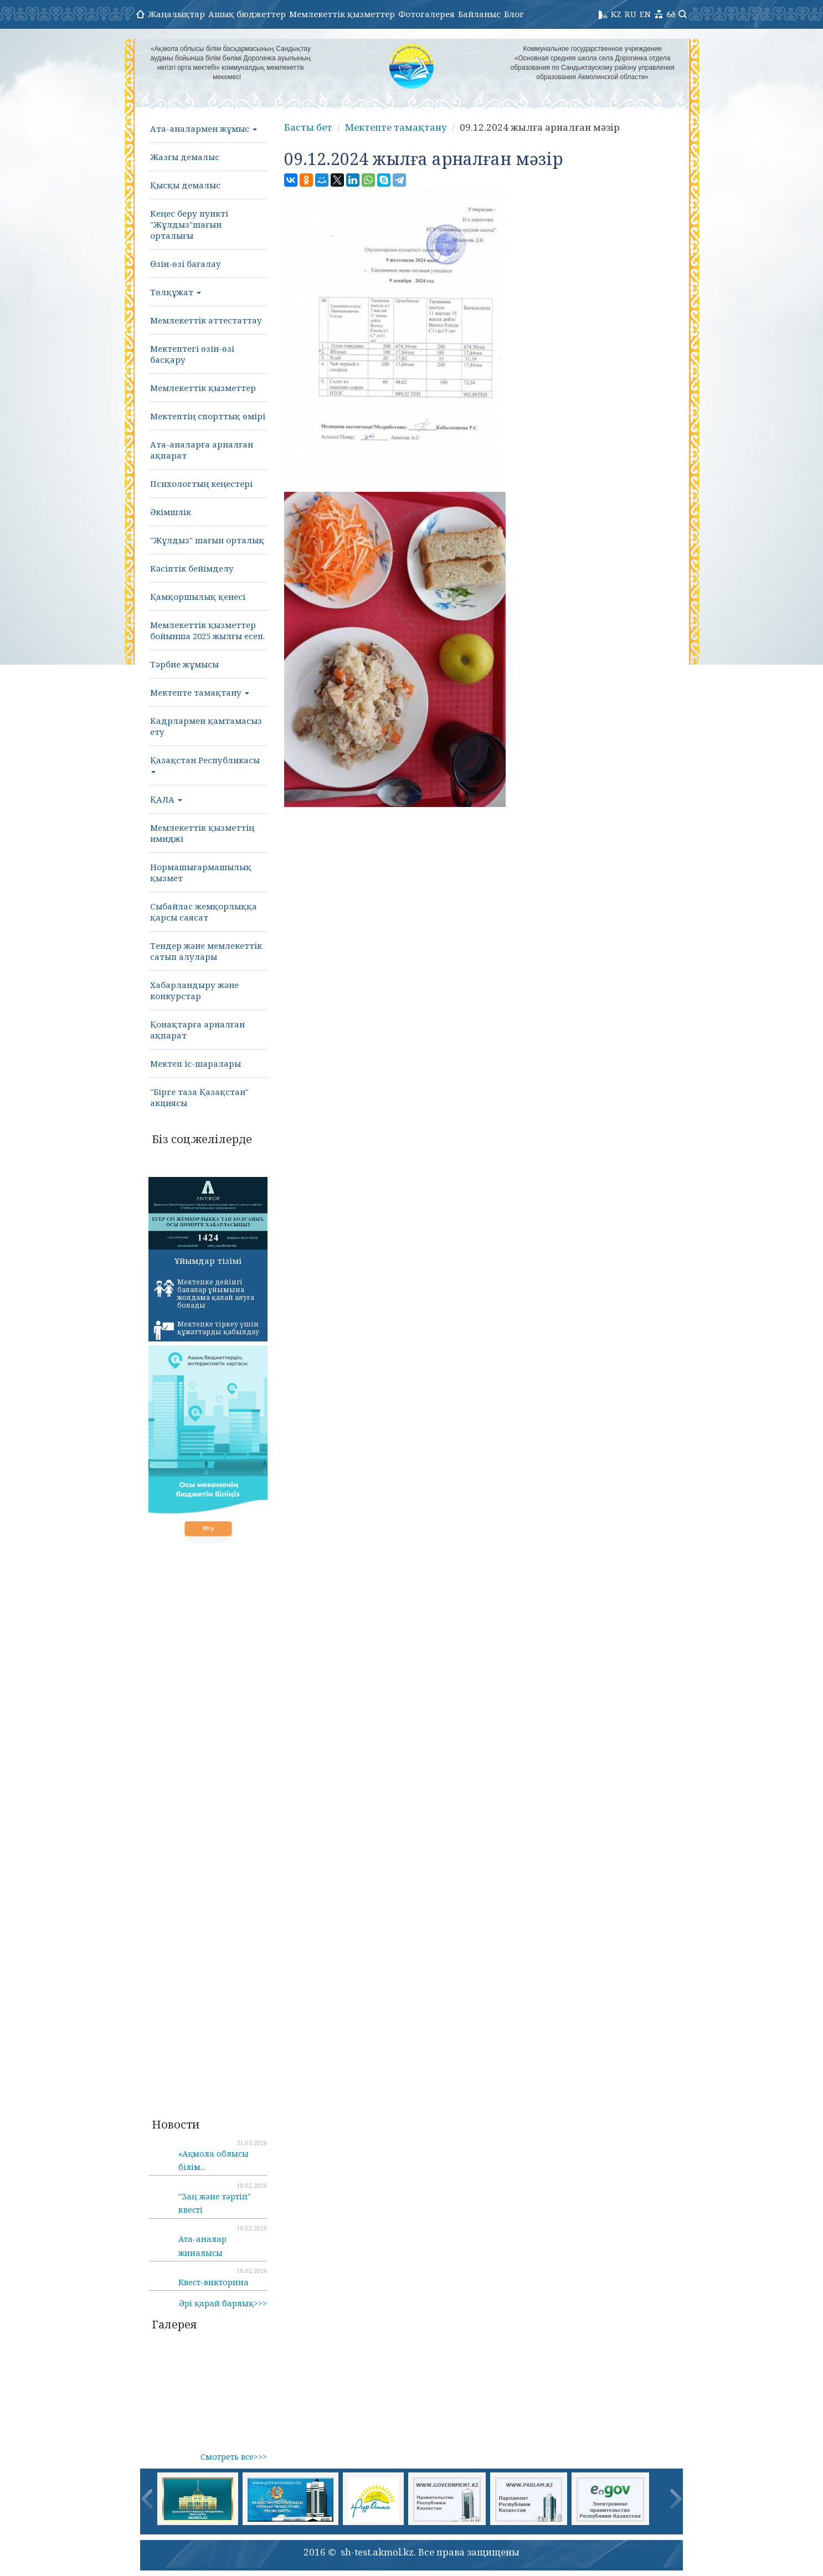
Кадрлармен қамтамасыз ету (206, 726)
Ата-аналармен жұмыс (203, 128)
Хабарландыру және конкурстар (194, 990)
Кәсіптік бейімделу (192, 568)
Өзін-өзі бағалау (185, 263)
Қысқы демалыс (185, 185)
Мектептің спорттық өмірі (207, 415)
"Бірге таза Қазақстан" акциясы (199, 1097)
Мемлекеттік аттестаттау (206, 320)
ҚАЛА (166, 799)
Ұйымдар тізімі (207, 1260)
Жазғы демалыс (184, 156)
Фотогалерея (426, 13)
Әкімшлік (170, 511)
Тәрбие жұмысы (184, 664)
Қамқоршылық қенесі (197, 596)
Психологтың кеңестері (201, 483)
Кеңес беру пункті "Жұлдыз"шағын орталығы (189, 224)
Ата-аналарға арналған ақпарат (201, 450)
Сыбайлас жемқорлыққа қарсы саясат (203, 912)
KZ (616, 13)
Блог (514, 13)
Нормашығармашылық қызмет (200, 872)
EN (645, 13)
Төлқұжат (175, 291)
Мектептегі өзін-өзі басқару (192, 354)
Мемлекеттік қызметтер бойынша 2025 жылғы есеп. (207, 630)
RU (630, 13)
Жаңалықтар (176, 13)
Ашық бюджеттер (247, 13)
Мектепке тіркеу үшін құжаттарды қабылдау (206, 1329)
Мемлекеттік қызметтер (342, 13)
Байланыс (479, 13)
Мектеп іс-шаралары (195, 1063)
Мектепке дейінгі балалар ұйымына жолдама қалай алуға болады (204, 1293)
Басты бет (308, 127)
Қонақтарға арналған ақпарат (197, 1030)
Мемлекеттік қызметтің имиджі (202, 833)
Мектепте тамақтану (199, 692)
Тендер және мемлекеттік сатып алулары (206, 951)
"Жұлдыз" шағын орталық (207, 540)
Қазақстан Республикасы (205, 763)
